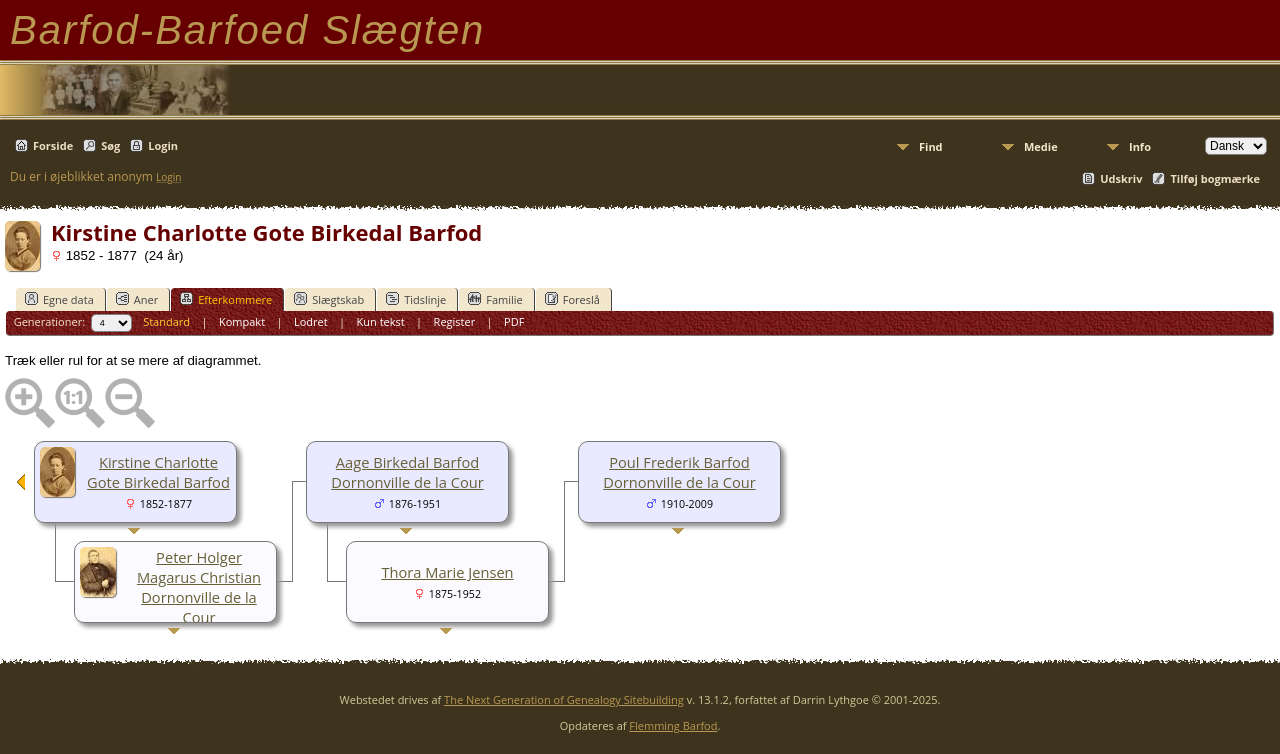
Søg (110, 145)
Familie (495, 299)
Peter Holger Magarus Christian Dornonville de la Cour (199, 587)
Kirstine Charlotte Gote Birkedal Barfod (158, 472)
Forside (53, 145)
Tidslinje (416, 299)
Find (931, 146)
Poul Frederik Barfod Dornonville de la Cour (679, 472)
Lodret (311, 321)
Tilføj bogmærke (1215, 178)
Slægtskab (329, 299)
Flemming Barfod (673, 725)
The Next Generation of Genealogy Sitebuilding (564, 699)
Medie (1041, 146)
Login (163, 145)
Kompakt (242, 321)
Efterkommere (226, 299)
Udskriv (1121, 178)
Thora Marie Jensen (447, 572)
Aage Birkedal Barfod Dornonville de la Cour (407, 472)
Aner (137, 299)
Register (455, 321)
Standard (166, 321)
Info (1140, 146)
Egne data (59, 299)
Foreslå (572, 299)
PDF (514, 321)
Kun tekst (381, 321)
